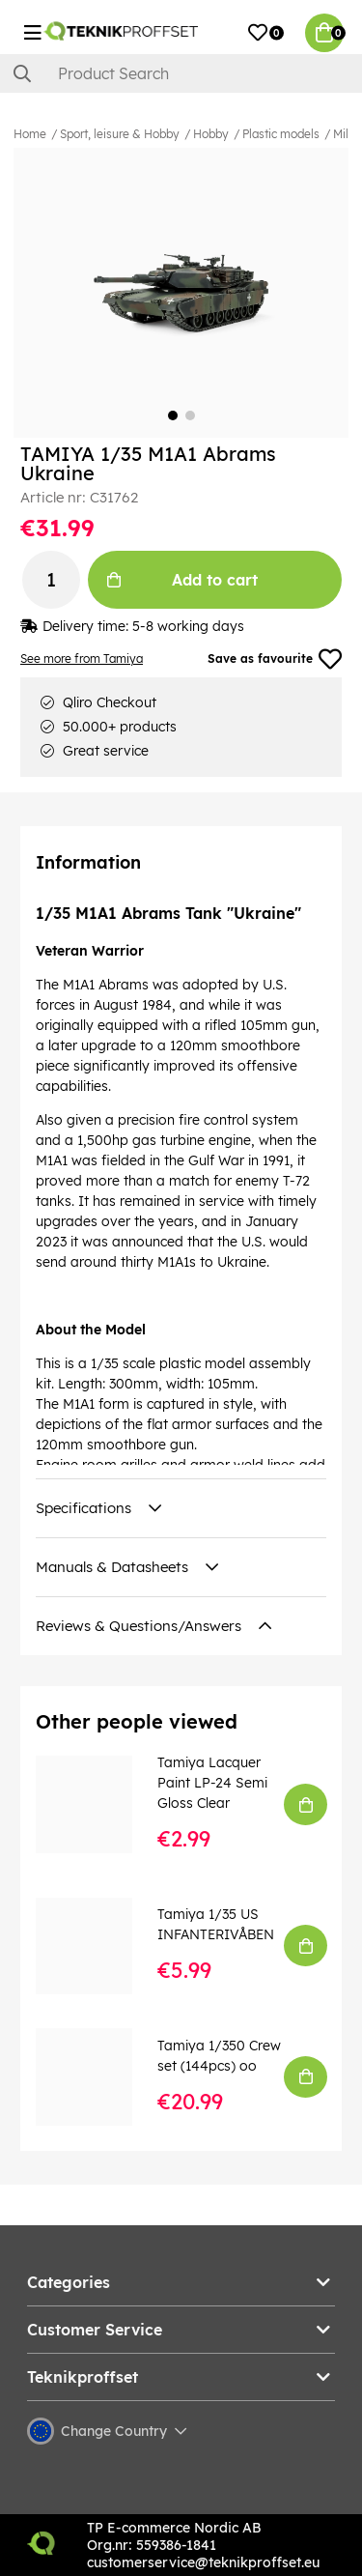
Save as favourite (275, 659)
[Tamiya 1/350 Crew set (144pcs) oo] (97, 2076)
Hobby (211, 134)
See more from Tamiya (81, 658)
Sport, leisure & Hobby (120, 134)
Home (30, 134)
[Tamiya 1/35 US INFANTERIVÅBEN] (97, 1946)
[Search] (181, 73)
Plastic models (281, 134)
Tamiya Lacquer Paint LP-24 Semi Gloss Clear (212, 1783)
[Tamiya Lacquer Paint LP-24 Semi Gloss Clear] (97, 1804)
